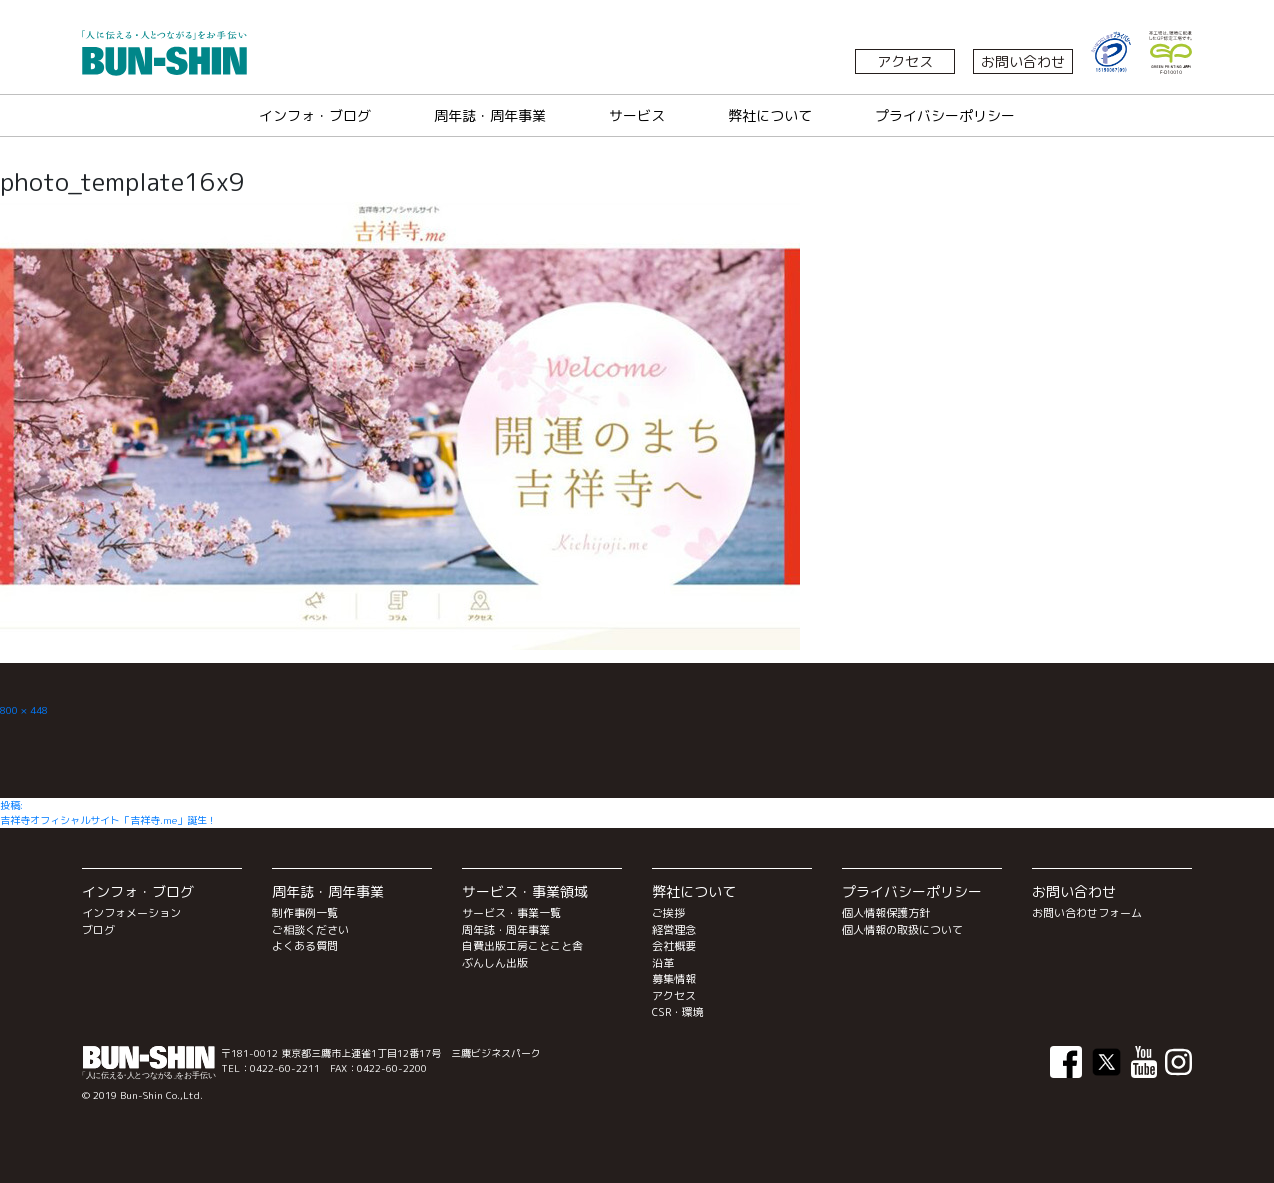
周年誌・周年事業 (490, 115)
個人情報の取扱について (902, 930)
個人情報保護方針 (886, 913)
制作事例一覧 (305, 913)
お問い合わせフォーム (1087, 913)
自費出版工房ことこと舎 (522, 946)
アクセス (905, 61)
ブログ (98, 930)
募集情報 (674, 979)
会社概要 (674, 946)
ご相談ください (310, 930)
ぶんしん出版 (495, 963)
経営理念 (674, 930)
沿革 (663, 963)
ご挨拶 (668, 913)
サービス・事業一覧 (511, 913)
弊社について (770, 115)
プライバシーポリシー (945, 115)
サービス (637, 115)
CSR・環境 (678, 1012)
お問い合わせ (1023, 61)
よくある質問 (305, 946)
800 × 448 (24, 710)
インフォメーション (131, 913)
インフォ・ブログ (315, 115)
